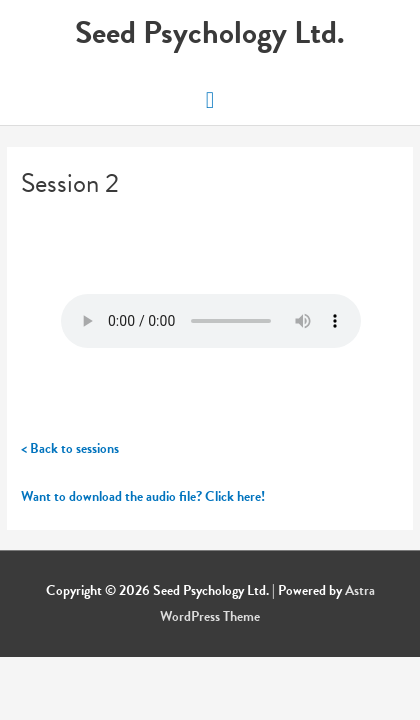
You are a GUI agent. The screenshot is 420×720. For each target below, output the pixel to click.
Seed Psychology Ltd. (210, 32)
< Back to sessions (70, 448)
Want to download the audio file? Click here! (143, 496)
